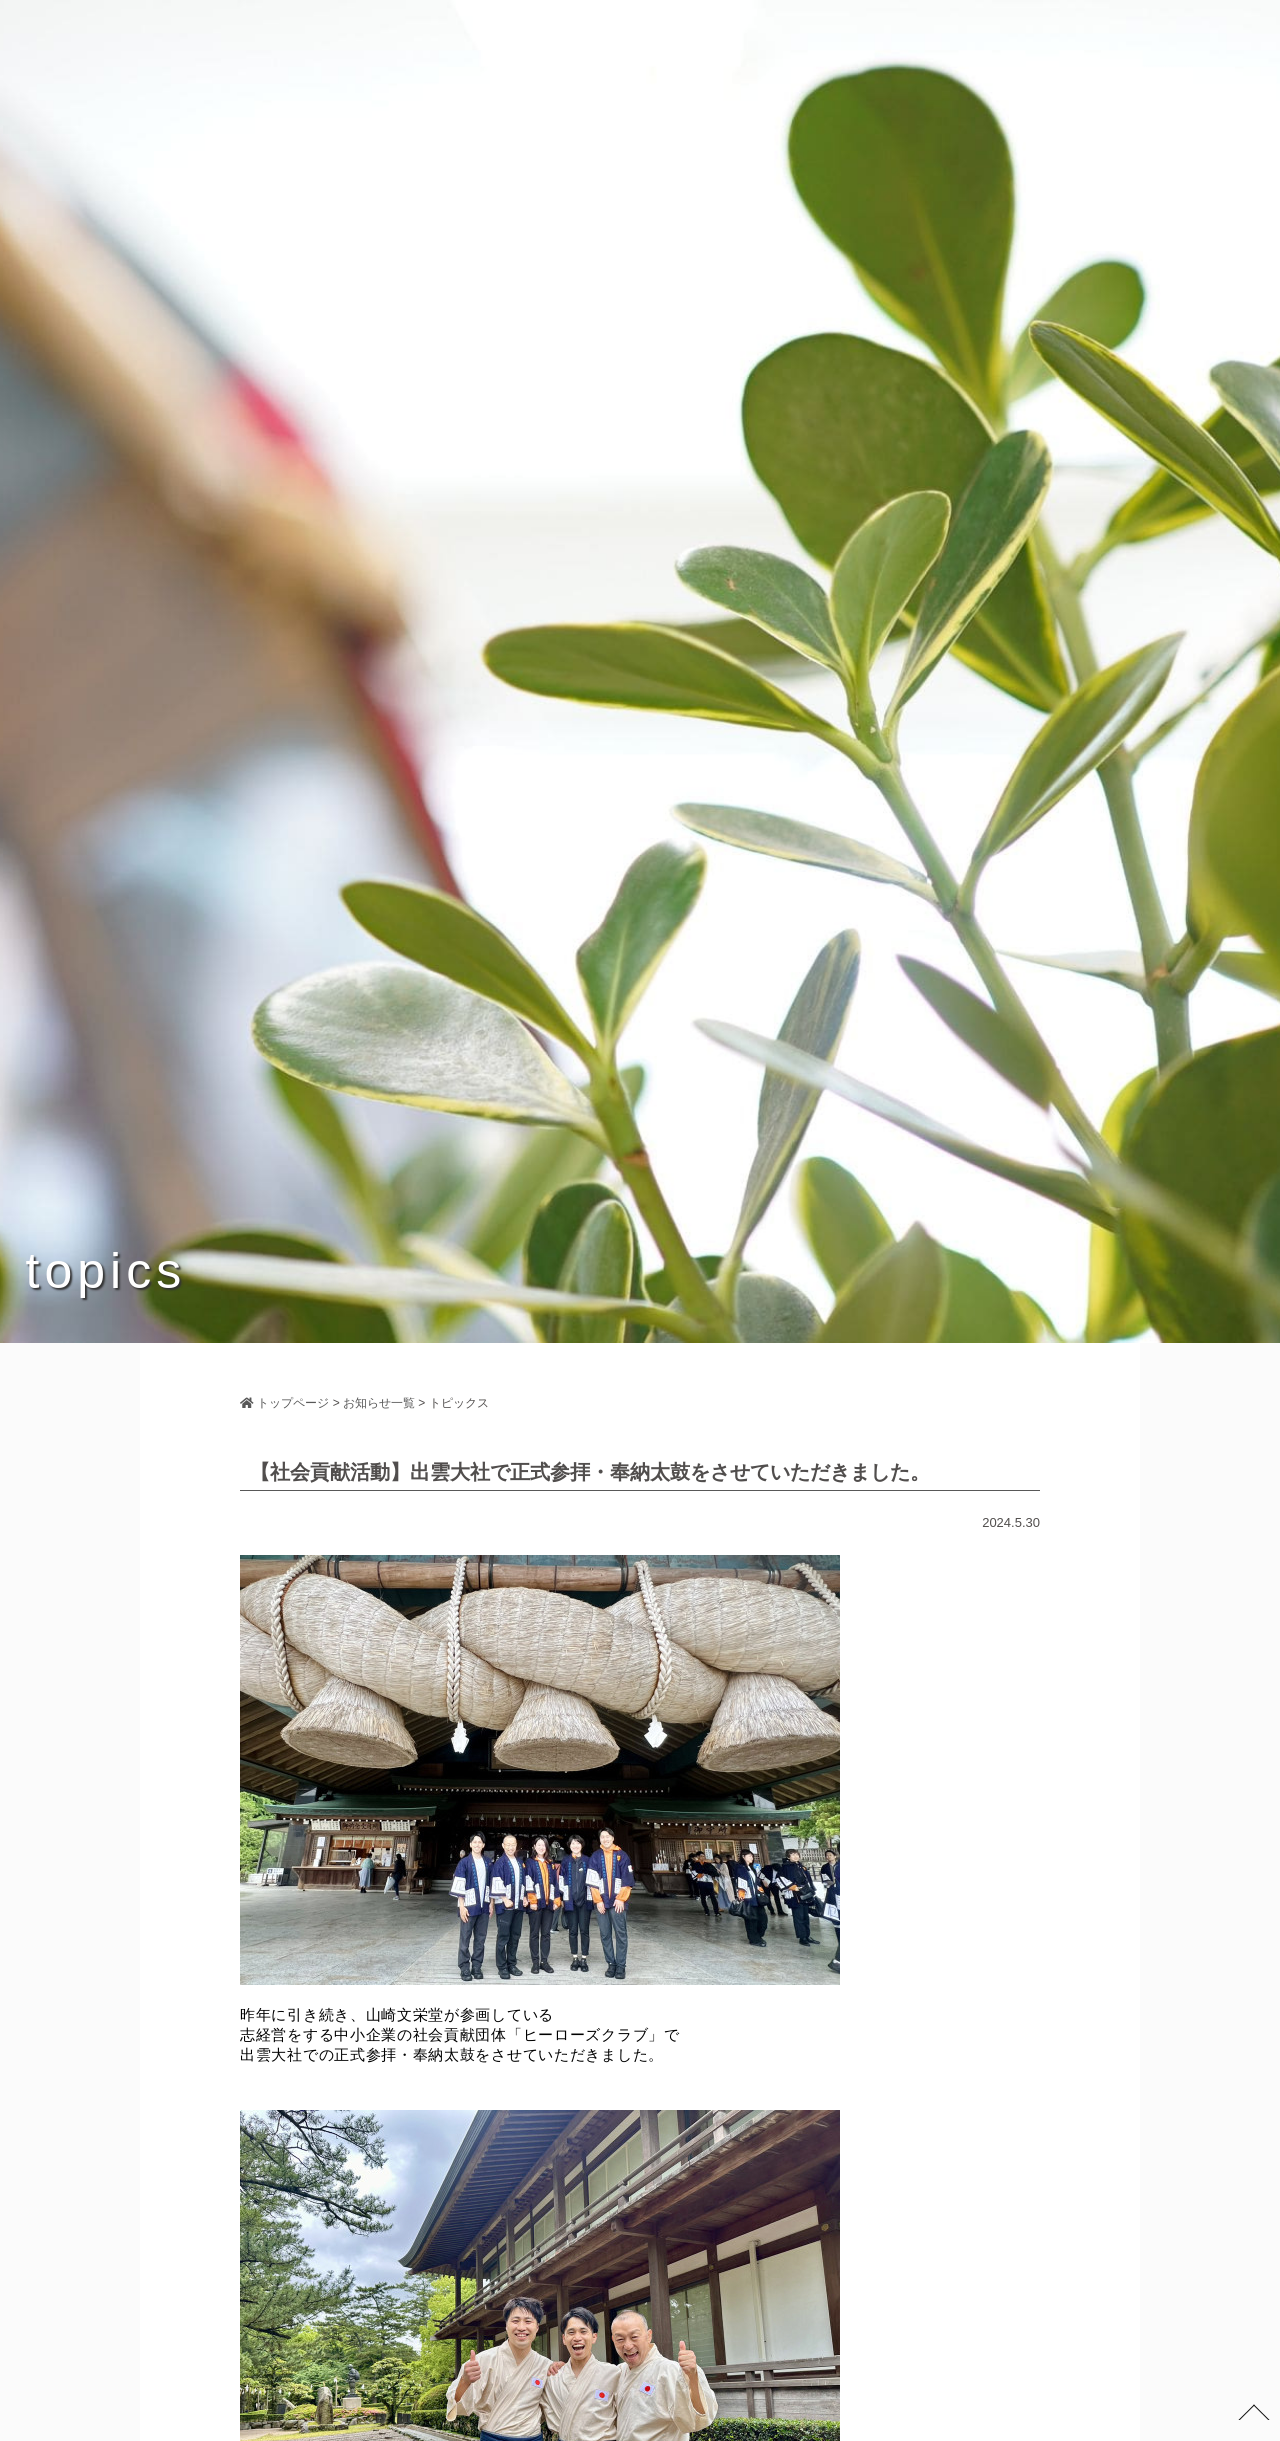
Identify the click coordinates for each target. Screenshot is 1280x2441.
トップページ (284, 1403)
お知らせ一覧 (379, 1403)
